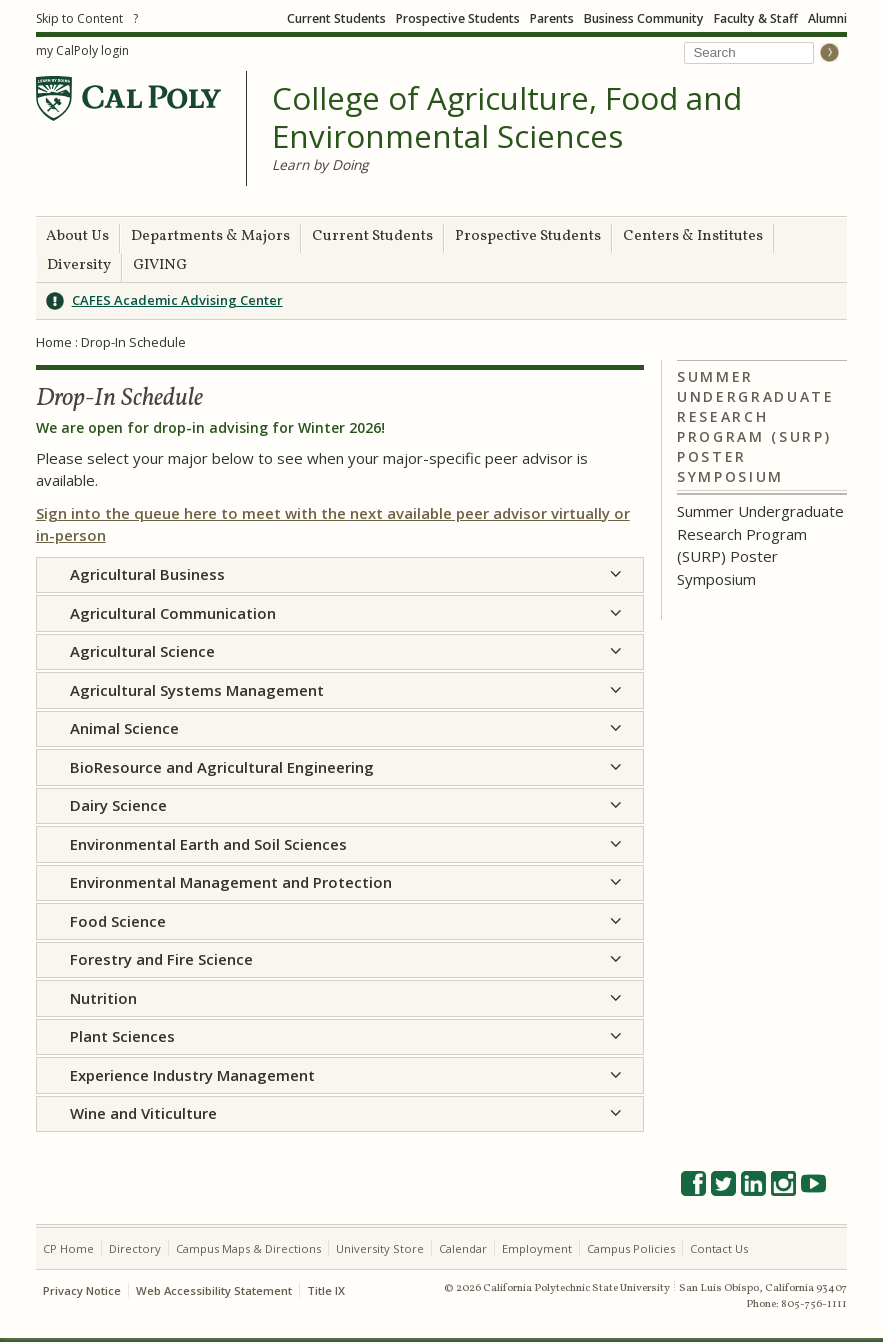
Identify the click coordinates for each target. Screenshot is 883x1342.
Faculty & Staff (756, 18)
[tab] (340, 575)
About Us (77, 236)
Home (54, 342)
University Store (380, 1248)
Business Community (644, 18)
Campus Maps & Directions (248, 1248)
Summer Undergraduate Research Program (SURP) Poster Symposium (756, 426)
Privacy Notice (82, 1290)
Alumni (827, 18)
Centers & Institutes (693, 236)
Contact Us (719, 1248)
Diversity (79, 265)
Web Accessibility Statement (214, 1290)
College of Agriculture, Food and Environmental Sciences (507, 117)
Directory (135, 1248)
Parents (552, 18)
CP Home (68, 1248)
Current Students (336, 18)
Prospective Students (458, 18)
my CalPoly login (82, 50)
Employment (537, 1248)
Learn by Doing (320, 164)
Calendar (463, 1248)
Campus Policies (631, 1248)
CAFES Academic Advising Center (177, 300)
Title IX (326, 1290)
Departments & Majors (210, 236)
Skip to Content (79, 18)
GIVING (160, 265)
